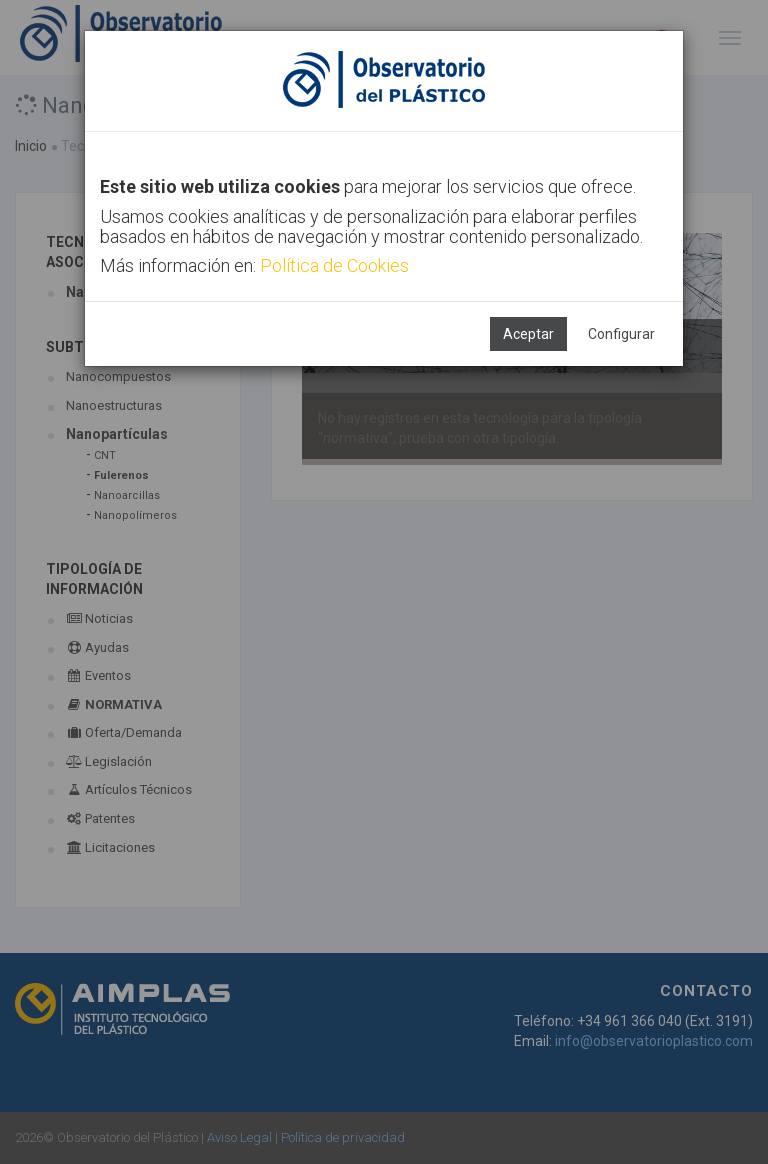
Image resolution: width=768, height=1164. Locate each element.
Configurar (621, 334)
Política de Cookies (334, 265)
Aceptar (528, 334)
